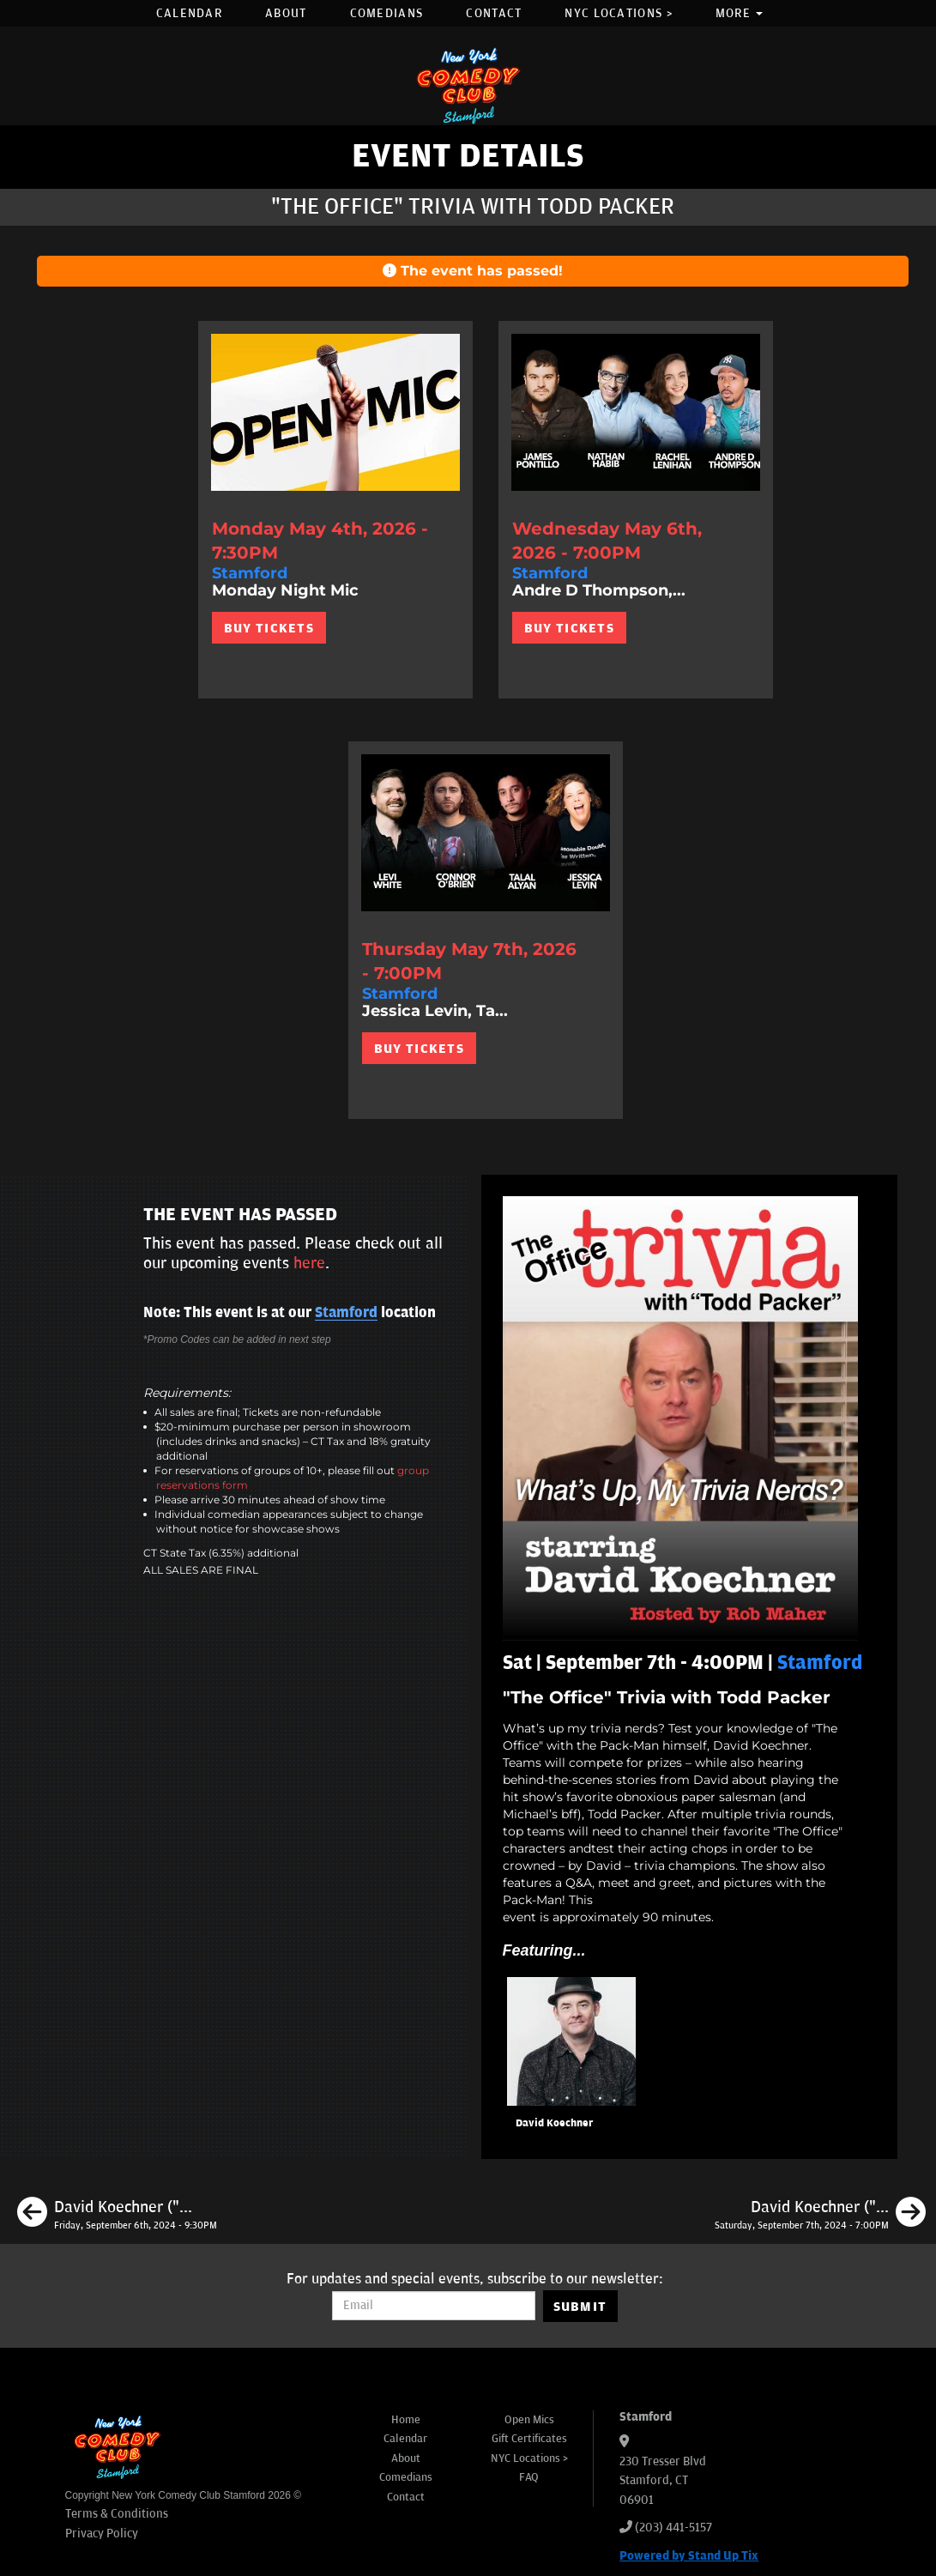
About (286, 13)
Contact (494, 13)
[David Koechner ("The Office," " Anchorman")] (117, 2214)
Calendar (189, 13)
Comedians (387, 13)
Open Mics (529, 2420)
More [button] (740, 13)
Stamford (346, 1312)
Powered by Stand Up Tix (688, 2556)
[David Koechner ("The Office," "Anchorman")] (820, 2214)
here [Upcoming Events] (309, 1263)
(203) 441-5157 (673, 2527)
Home (405, 2420)
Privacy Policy (101, 2533)
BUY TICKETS (269, 628)
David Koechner (554, 2123)
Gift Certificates (529, 2439)
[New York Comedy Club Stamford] (468, 85)
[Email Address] (433, 2305)
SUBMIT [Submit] (580, 2306)
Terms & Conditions (116, 2513)
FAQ (529, 2477)
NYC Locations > (619, 13)
